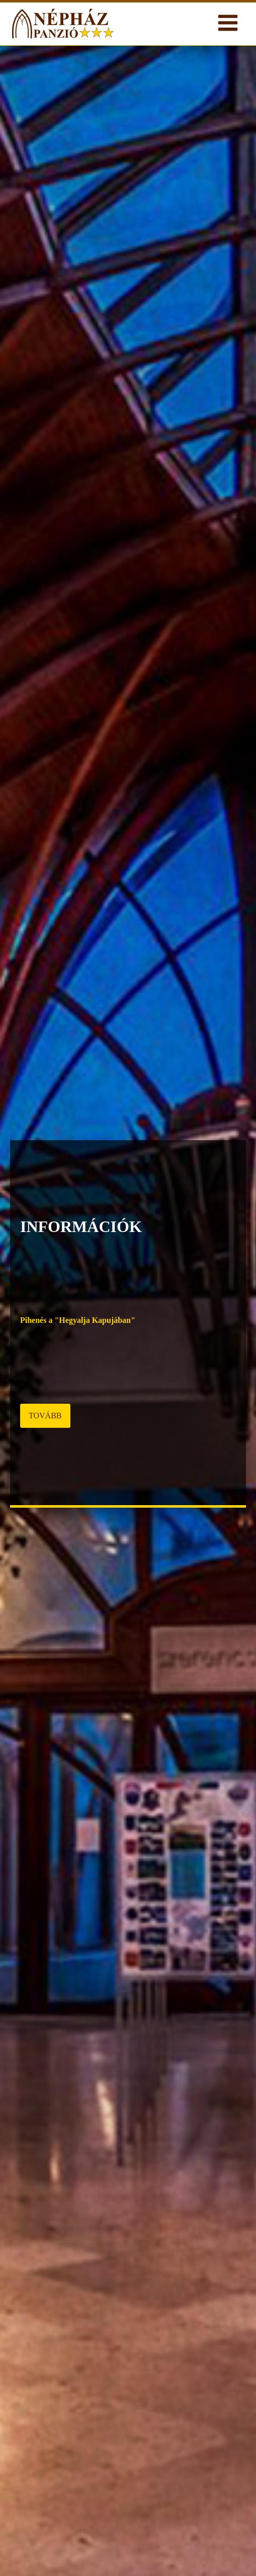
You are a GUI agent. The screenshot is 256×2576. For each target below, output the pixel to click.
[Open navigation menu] (228, 24)
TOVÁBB (45, 1415)
